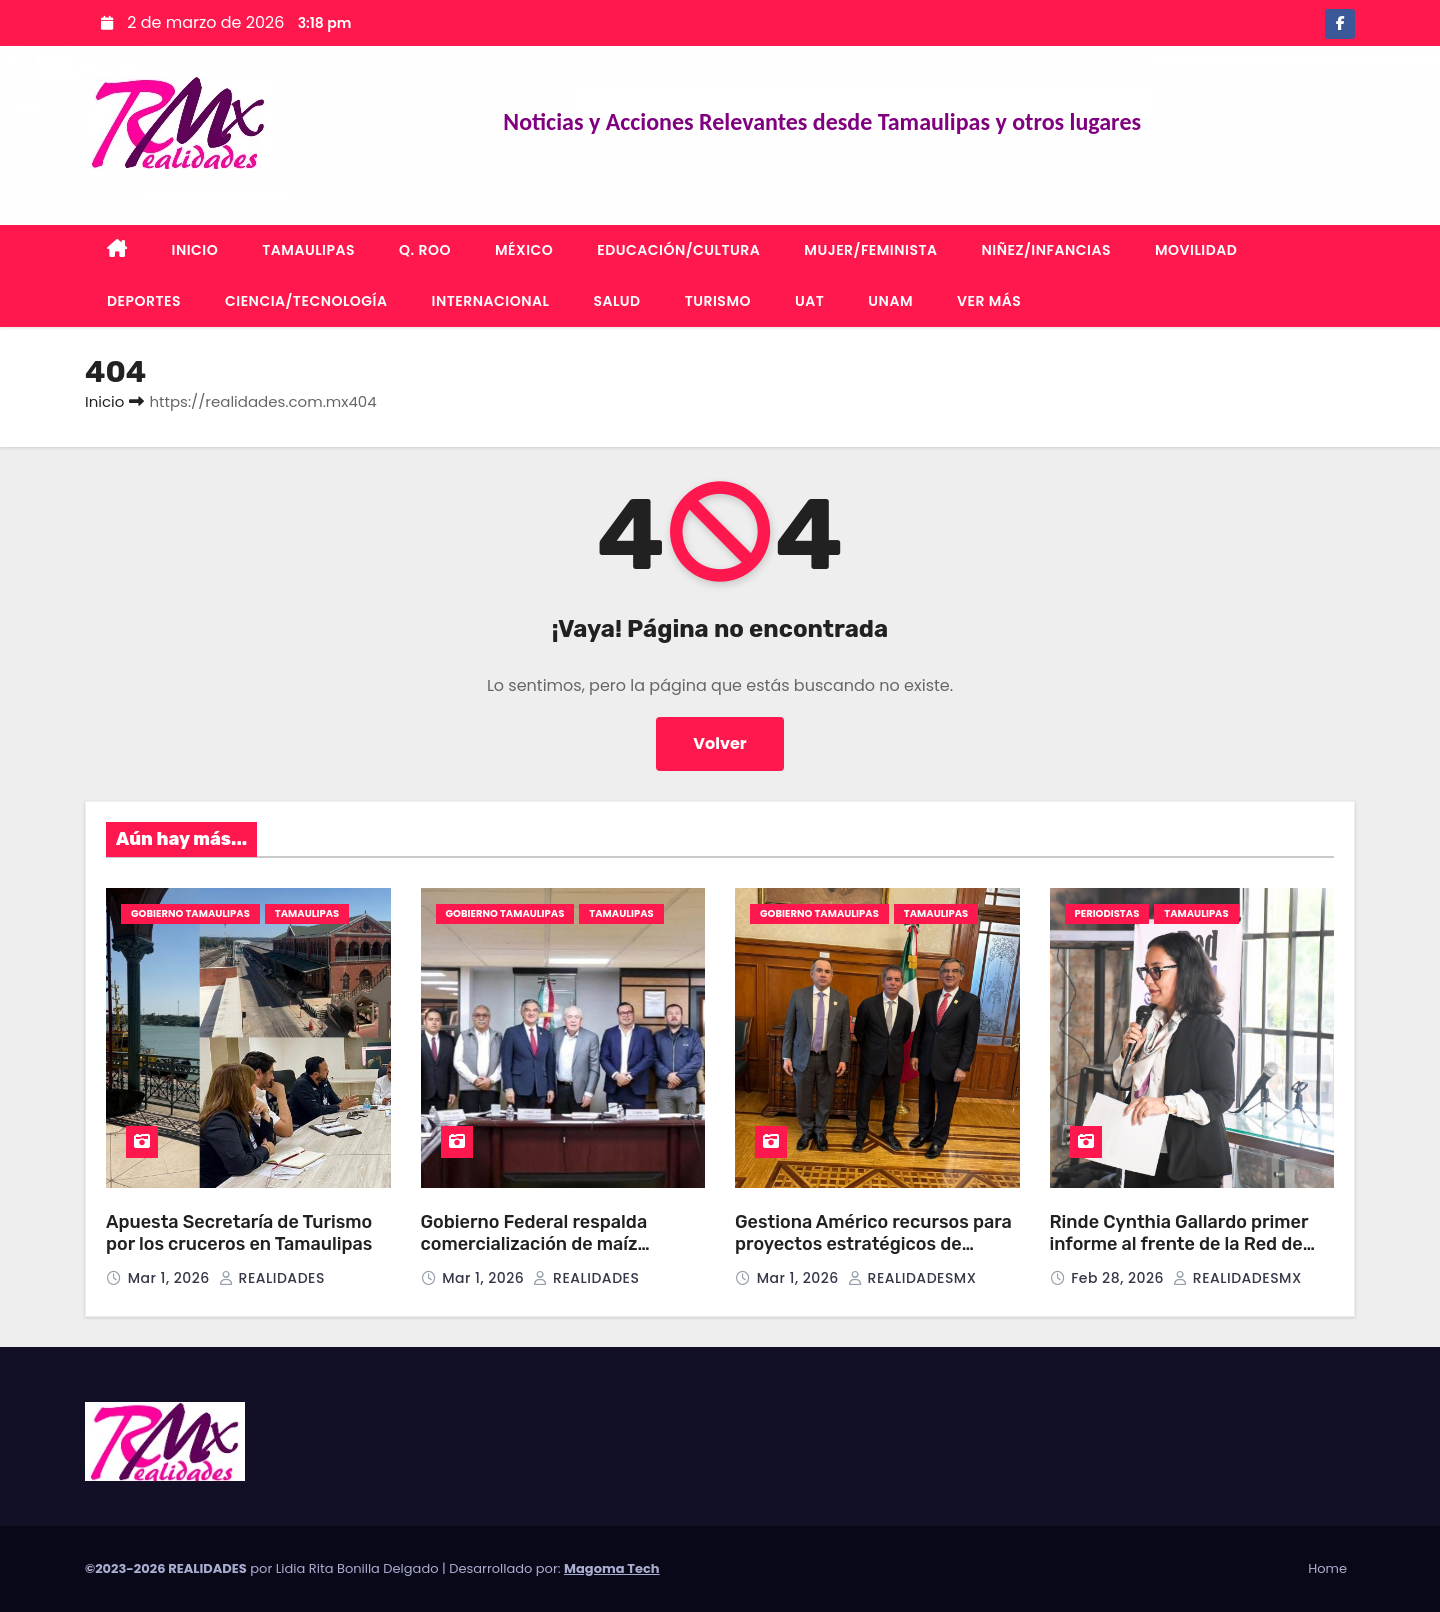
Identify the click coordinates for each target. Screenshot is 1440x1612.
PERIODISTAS (1107, 913)
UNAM (890, 301)
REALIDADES (272, 1278)
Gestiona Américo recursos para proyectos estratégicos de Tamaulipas (873, 1244)
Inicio (104, 401)
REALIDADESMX (912, 1278)
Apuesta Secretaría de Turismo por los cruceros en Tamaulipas (239, 1233)
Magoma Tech (612, 1568)
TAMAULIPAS (308, 250)
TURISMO (718, 301)
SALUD (616, 301)
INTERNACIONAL (491, 301)
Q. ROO (425, 250)
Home (1327, 1568)
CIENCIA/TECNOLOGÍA (306, 301)
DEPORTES (144, 301)
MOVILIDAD (1196, 250)
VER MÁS (989, 301)
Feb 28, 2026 (1119, 1278)
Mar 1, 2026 (171, 1278)
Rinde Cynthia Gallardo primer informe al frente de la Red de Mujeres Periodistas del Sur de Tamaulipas (1180, 1256)
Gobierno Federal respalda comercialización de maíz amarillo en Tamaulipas (534, 1244)
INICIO (195, 250)
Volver (719, 743)
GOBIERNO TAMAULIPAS (190, 913)
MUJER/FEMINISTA (870, 250)
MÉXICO (524, 250)
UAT (809, 301)
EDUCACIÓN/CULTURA (678, 250)
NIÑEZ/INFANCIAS (1046, 250)
